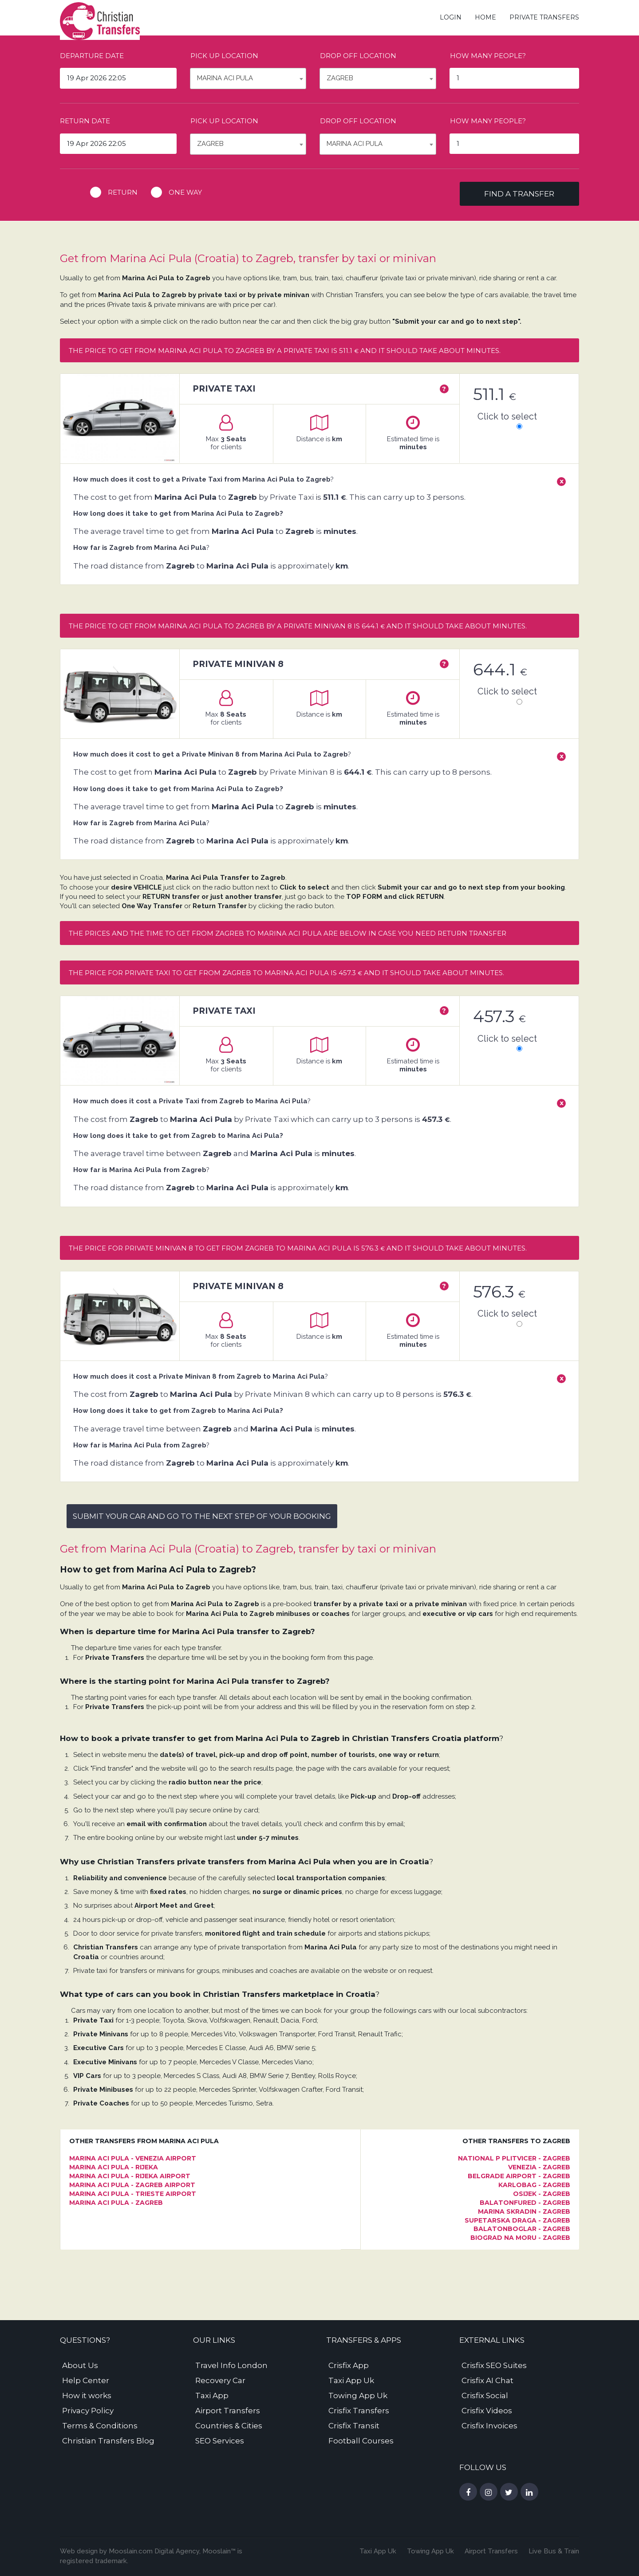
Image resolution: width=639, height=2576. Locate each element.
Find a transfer (519, 193)
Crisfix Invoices (489, 2425)
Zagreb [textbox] (340, 78)
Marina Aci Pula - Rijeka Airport (129, 2176)
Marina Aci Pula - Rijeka (113, 2167)
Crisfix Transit (353, 2425)
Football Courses (361, 2440)
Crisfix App (348, 2365)
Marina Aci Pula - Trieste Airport (132, 2194)
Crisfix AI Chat (487, 2380)
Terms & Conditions (100, 2425)
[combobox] (248, 78)
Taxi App (212, 2395)
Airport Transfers (227, 2410)
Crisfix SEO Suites (494, 2365)
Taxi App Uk (351, 2380)
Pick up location (224, 55)
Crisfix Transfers (358, 2410)
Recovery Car (220, 2380)
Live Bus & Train (554, 2551)
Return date (85, 121)
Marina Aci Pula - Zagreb (116, 2203)
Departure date (92, 55)
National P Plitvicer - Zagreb (514, 2158)
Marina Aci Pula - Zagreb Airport (132, 2185)
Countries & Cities (228, 2425)
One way (185, 192)
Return (123, 192)
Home (485, 17)
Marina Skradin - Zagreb (524, 2211)
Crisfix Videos (487, 2410)
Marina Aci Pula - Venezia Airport (132, 2158)
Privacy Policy (88, 2410)
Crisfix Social (485, 2395)
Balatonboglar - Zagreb (521, 2229)
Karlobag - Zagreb (534, 2185)
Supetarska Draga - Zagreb (517, 2220)
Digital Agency (176, 2551)
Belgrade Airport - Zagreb (519, 2176)
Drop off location (358, 55)
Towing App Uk (357, 2395)
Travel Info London (231, 2365)
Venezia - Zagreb (539, 2167)
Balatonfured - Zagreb (525, 2203)
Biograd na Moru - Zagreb (520, 2238)
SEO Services (219, 2440)
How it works (86, 2395)
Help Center (85, 2380)
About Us (80, 2365)
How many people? (488, 55)
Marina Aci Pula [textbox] (225, 78)
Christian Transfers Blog (108, 2440)
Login (451, 17)
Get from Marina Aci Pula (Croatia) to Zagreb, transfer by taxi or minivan (248, 258)
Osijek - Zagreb (541, 2194)
